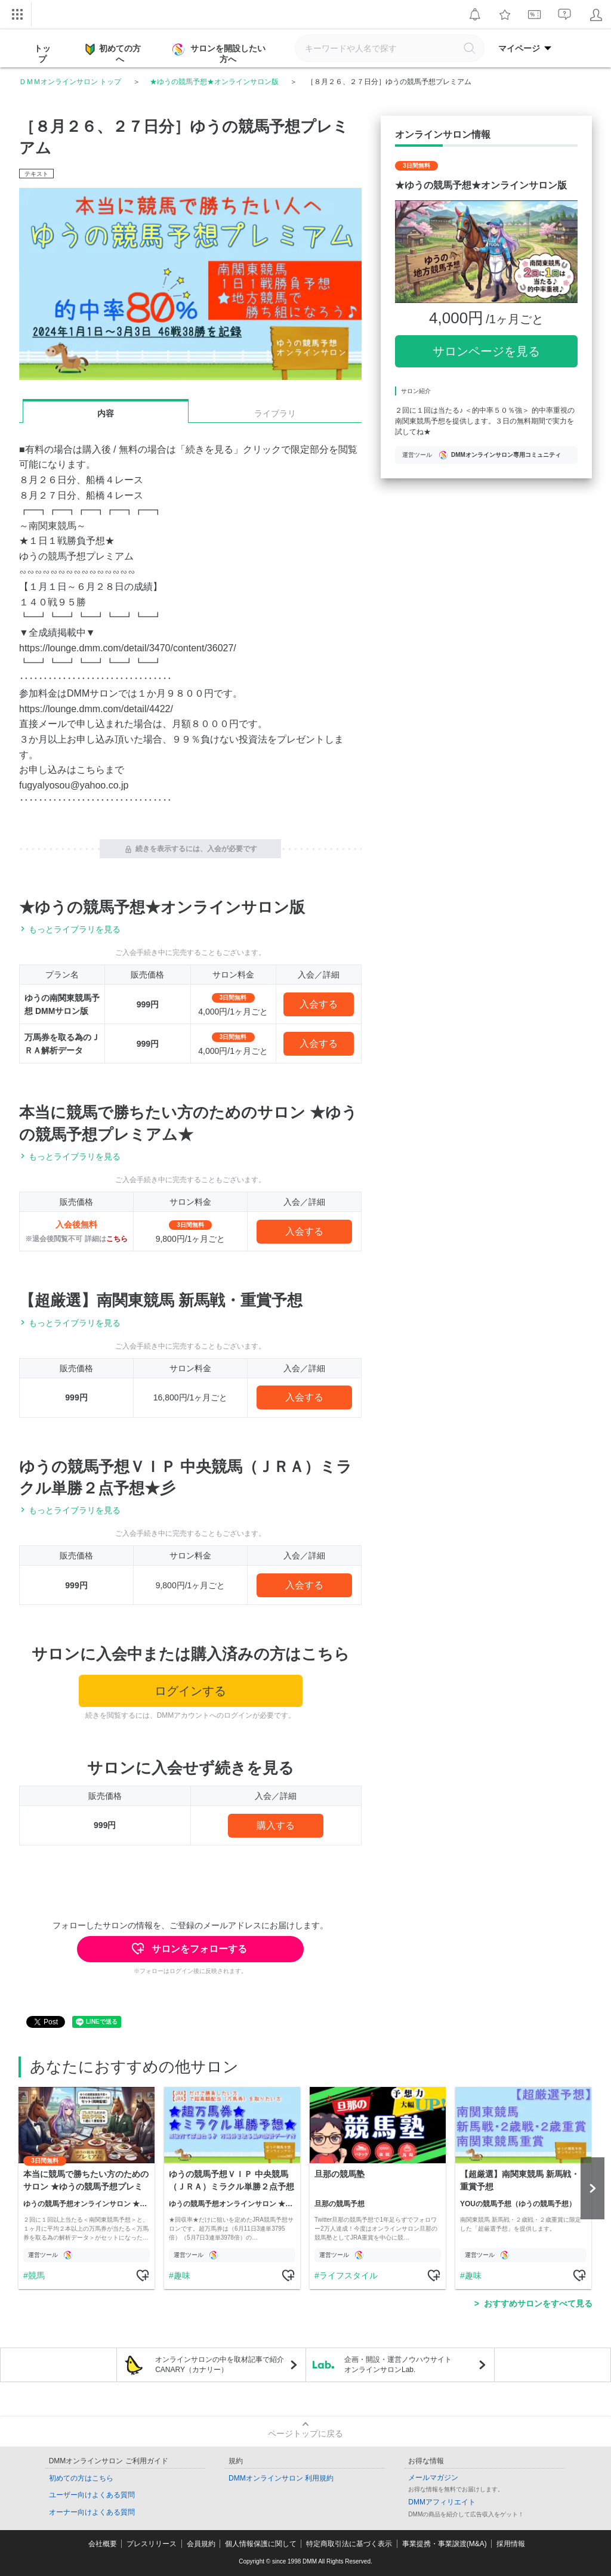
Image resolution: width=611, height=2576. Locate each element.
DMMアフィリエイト (442, 2502)
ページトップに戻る (305, 2433)
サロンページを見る (486, 351)
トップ (42, 54)
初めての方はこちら (81, 2478)
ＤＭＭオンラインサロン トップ (70, 82)
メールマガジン (433, 2477)
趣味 (182, 2275)
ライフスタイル (348, 2275)
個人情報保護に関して (261, 2544)
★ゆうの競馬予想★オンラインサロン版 (214, 82)
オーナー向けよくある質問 (92, 2512)
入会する (319, 1004)
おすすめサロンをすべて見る (538, 2303)
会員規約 (201, 2544)
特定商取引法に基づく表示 (349, 2544)
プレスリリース (151, 2544)
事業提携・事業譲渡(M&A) (444, 2544)
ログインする (190, 1690)
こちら (117, 1239)
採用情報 (510, 2544)
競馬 (36, 2275)
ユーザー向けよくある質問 (92, 2495)
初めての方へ (113, 53)
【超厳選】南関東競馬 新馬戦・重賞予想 (161, 1300)
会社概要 (102, 2544)
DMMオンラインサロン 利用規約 (281, 2478)
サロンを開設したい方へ (220, 54)
